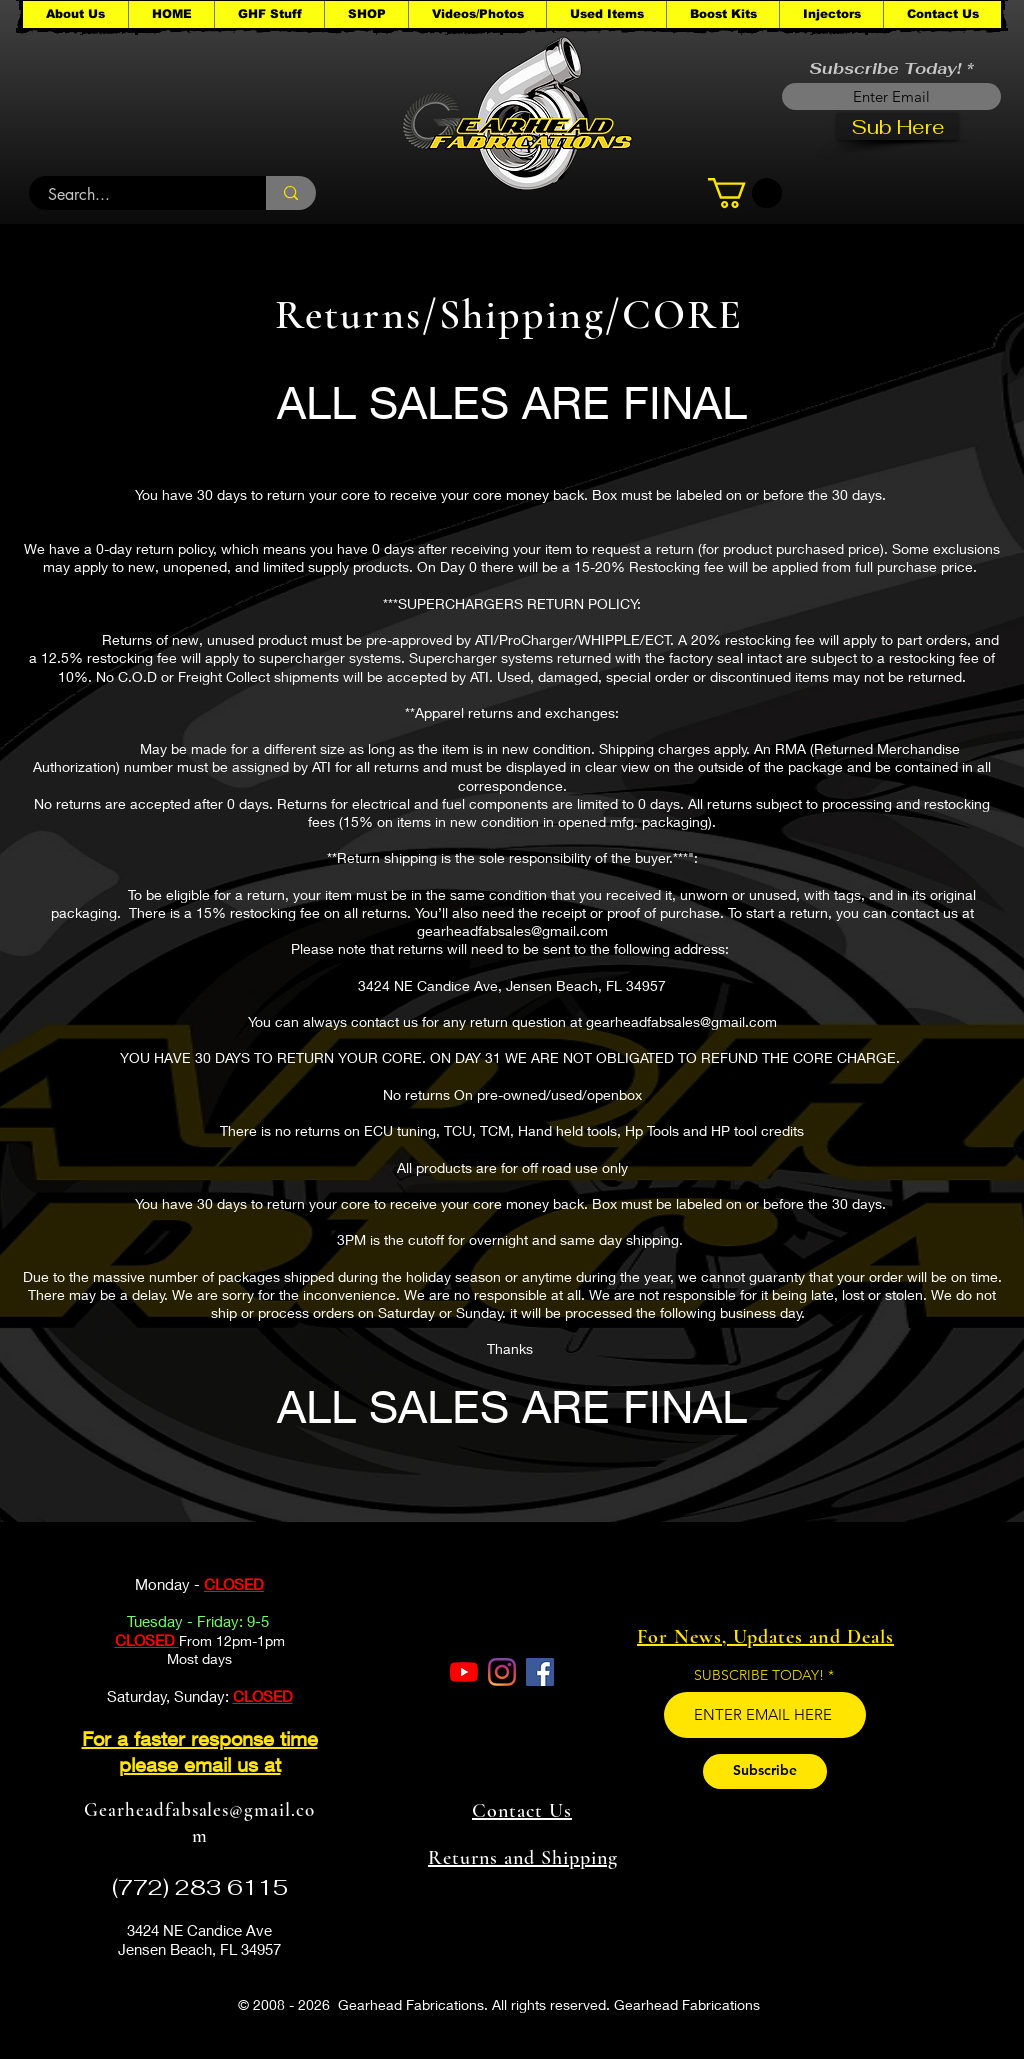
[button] (269, 14)
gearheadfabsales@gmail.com (512, 930)
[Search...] (136, 195)
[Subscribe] (765, 1771)
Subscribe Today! (885, 69)
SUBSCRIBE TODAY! (759, 1675)
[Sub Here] (897, 126)
